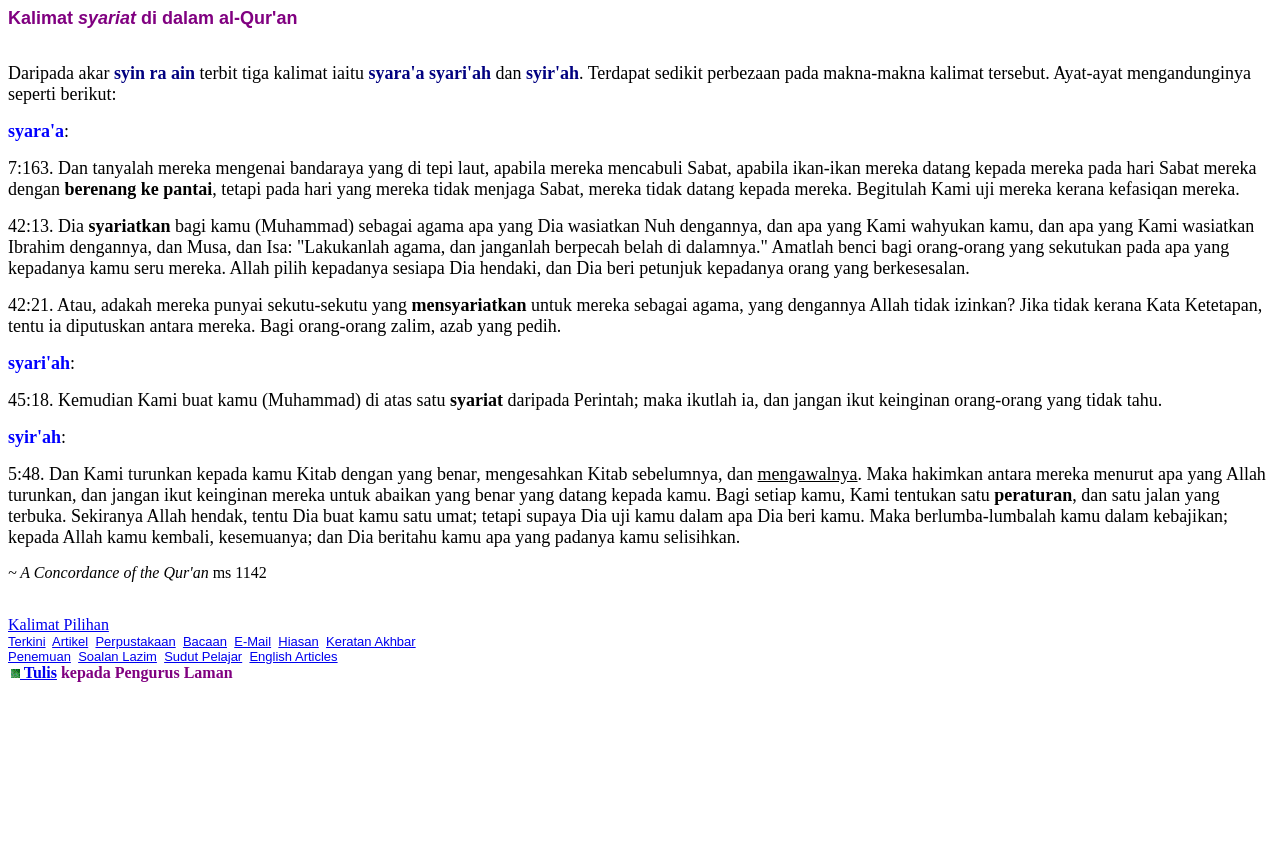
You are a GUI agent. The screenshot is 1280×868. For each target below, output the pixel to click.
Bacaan (205, 641)
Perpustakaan (135, 641)
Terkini (27, 641)
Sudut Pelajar (203, 656)
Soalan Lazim (117, 656)
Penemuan (39, 656)
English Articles (293, 656)
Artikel (70, 641)
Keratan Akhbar (371, 641)
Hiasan (298, 641)
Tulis (38, 672)
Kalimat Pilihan (58, 624)
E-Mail (252, 641)
